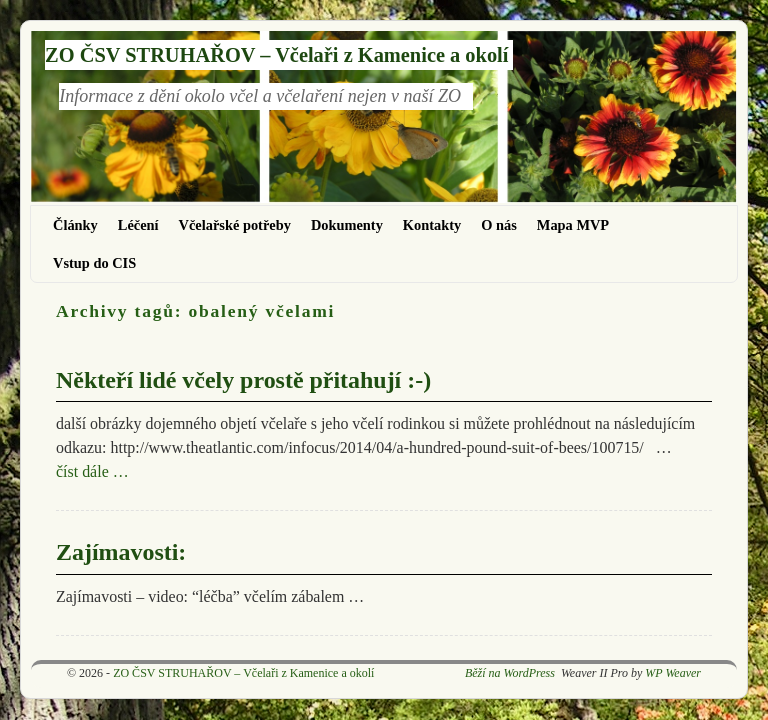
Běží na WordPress (510, 673)
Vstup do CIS (94, 263)
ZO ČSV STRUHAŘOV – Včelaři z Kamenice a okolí (276, 55)
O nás (499, 225)
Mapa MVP (573, 225)
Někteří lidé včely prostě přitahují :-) (243, 380)
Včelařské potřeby (235, 225)
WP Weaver (673, 673)
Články (75, 225)
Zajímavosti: (121, 552)
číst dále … (92, 471)
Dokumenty (347, 225)
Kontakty (432, 225)
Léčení (138, 225)
